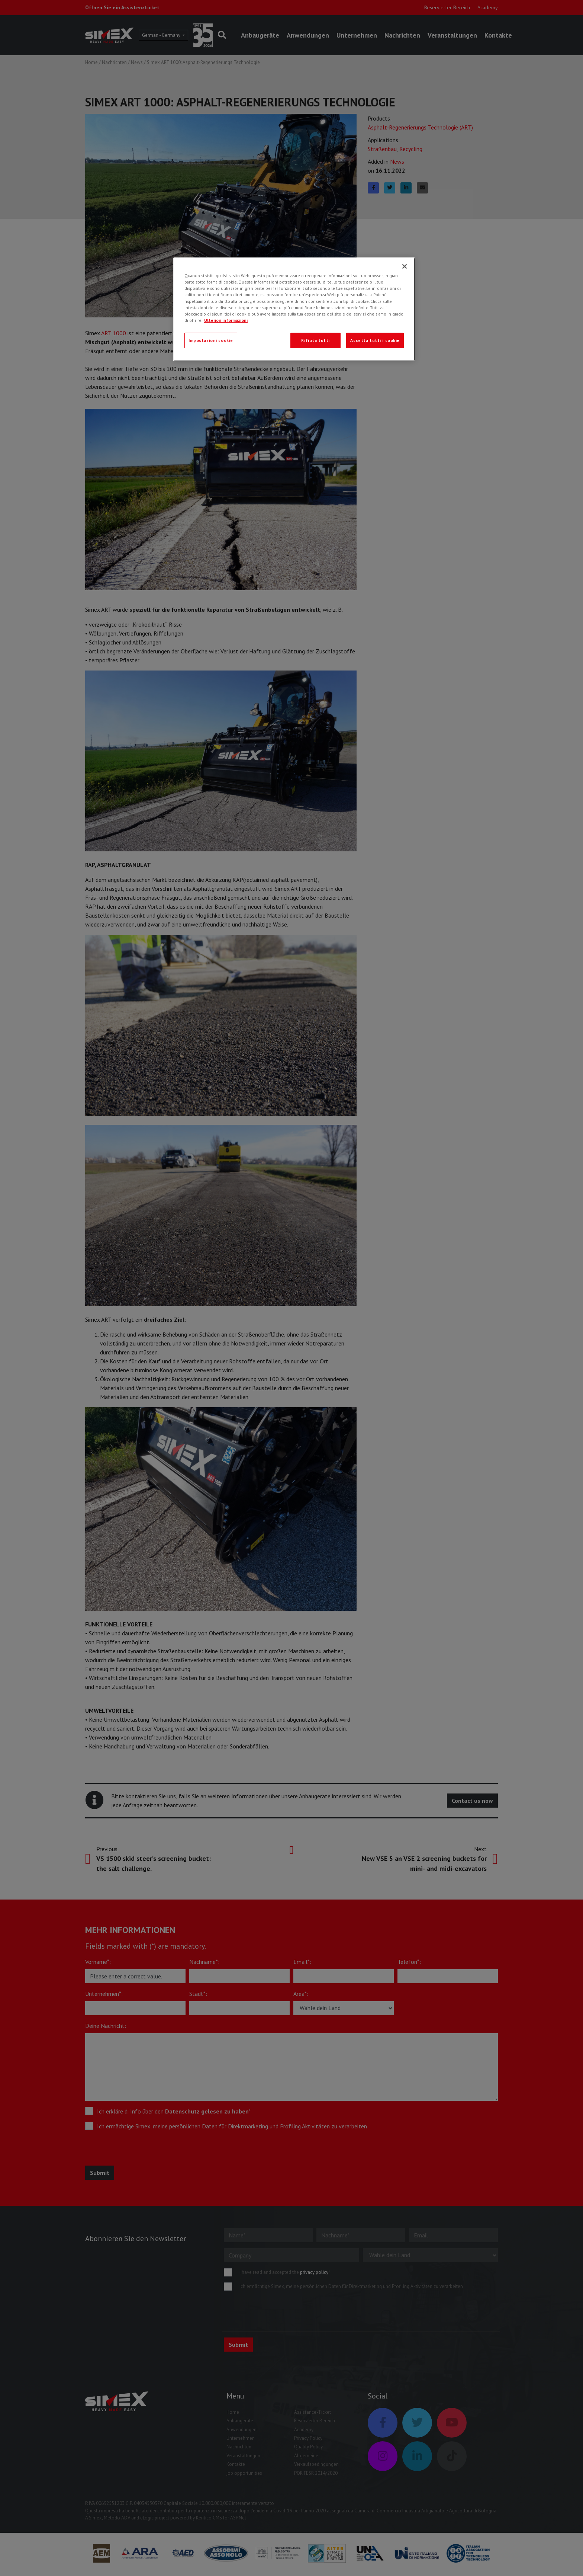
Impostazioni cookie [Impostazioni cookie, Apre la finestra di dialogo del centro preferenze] (211, 340)
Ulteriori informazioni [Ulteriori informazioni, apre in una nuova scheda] (226, 320)
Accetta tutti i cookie (375, 340)
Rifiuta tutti (315, 340)
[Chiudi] (404, 266)
